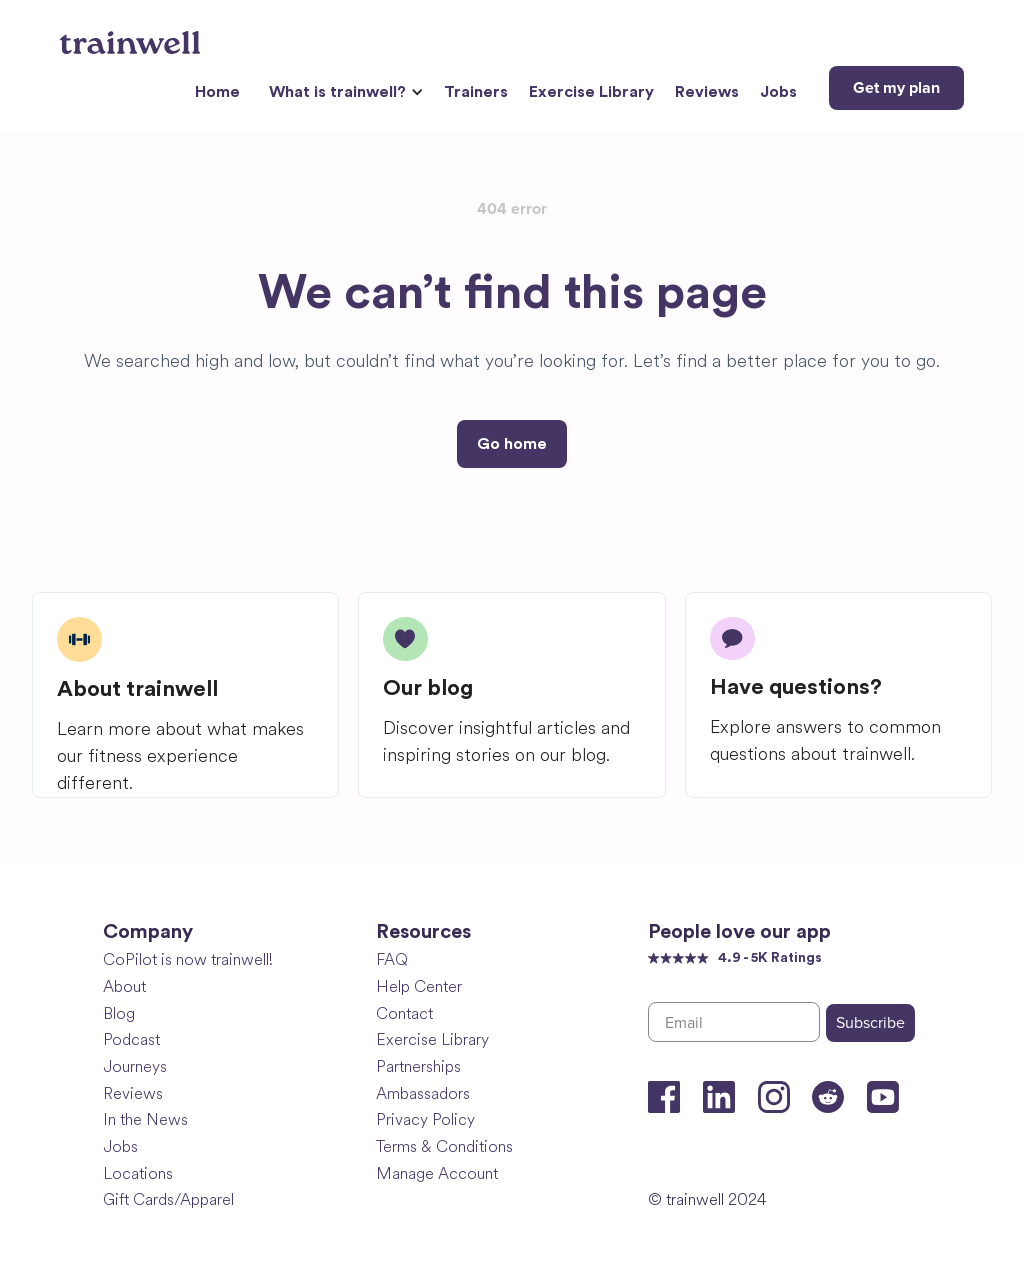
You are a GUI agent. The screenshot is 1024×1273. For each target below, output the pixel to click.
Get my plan (896, 88)
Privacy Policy (425, 1119)
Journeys (135, 1066)
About (124, 986)
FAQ (392, 959)
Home (217, 92)
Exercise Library (591, 92)
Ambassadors (423, 1093)
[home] (132, 35)
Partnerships (418, 1066)
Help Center (419, 986)
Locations (138, 1173)
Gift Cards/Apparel (168, 1199)
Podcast (131, 1039)
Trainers (476, 92)
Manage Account (437, 1173)
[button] (343, 92)
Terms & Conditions (444, 1146)
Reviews (707, 92)
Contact (404, 1013)
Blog (119, 1013)
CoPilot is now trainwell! (188, 959)
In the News (145, 1119)
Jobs (778, 92)
